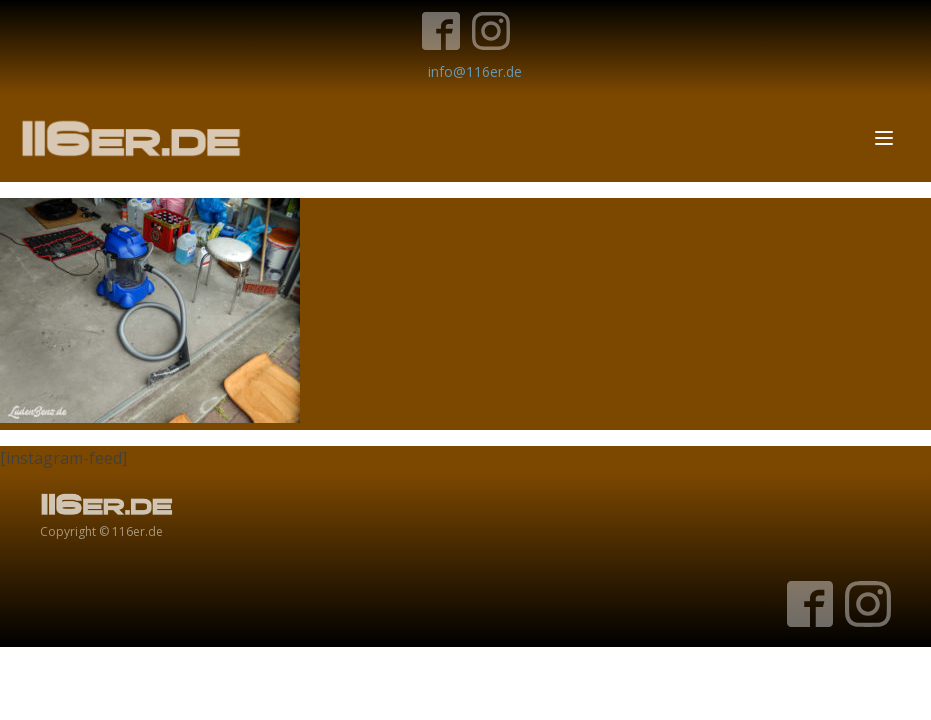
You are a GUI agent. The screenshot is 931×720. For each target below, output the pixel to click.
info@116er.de (475, 71)
